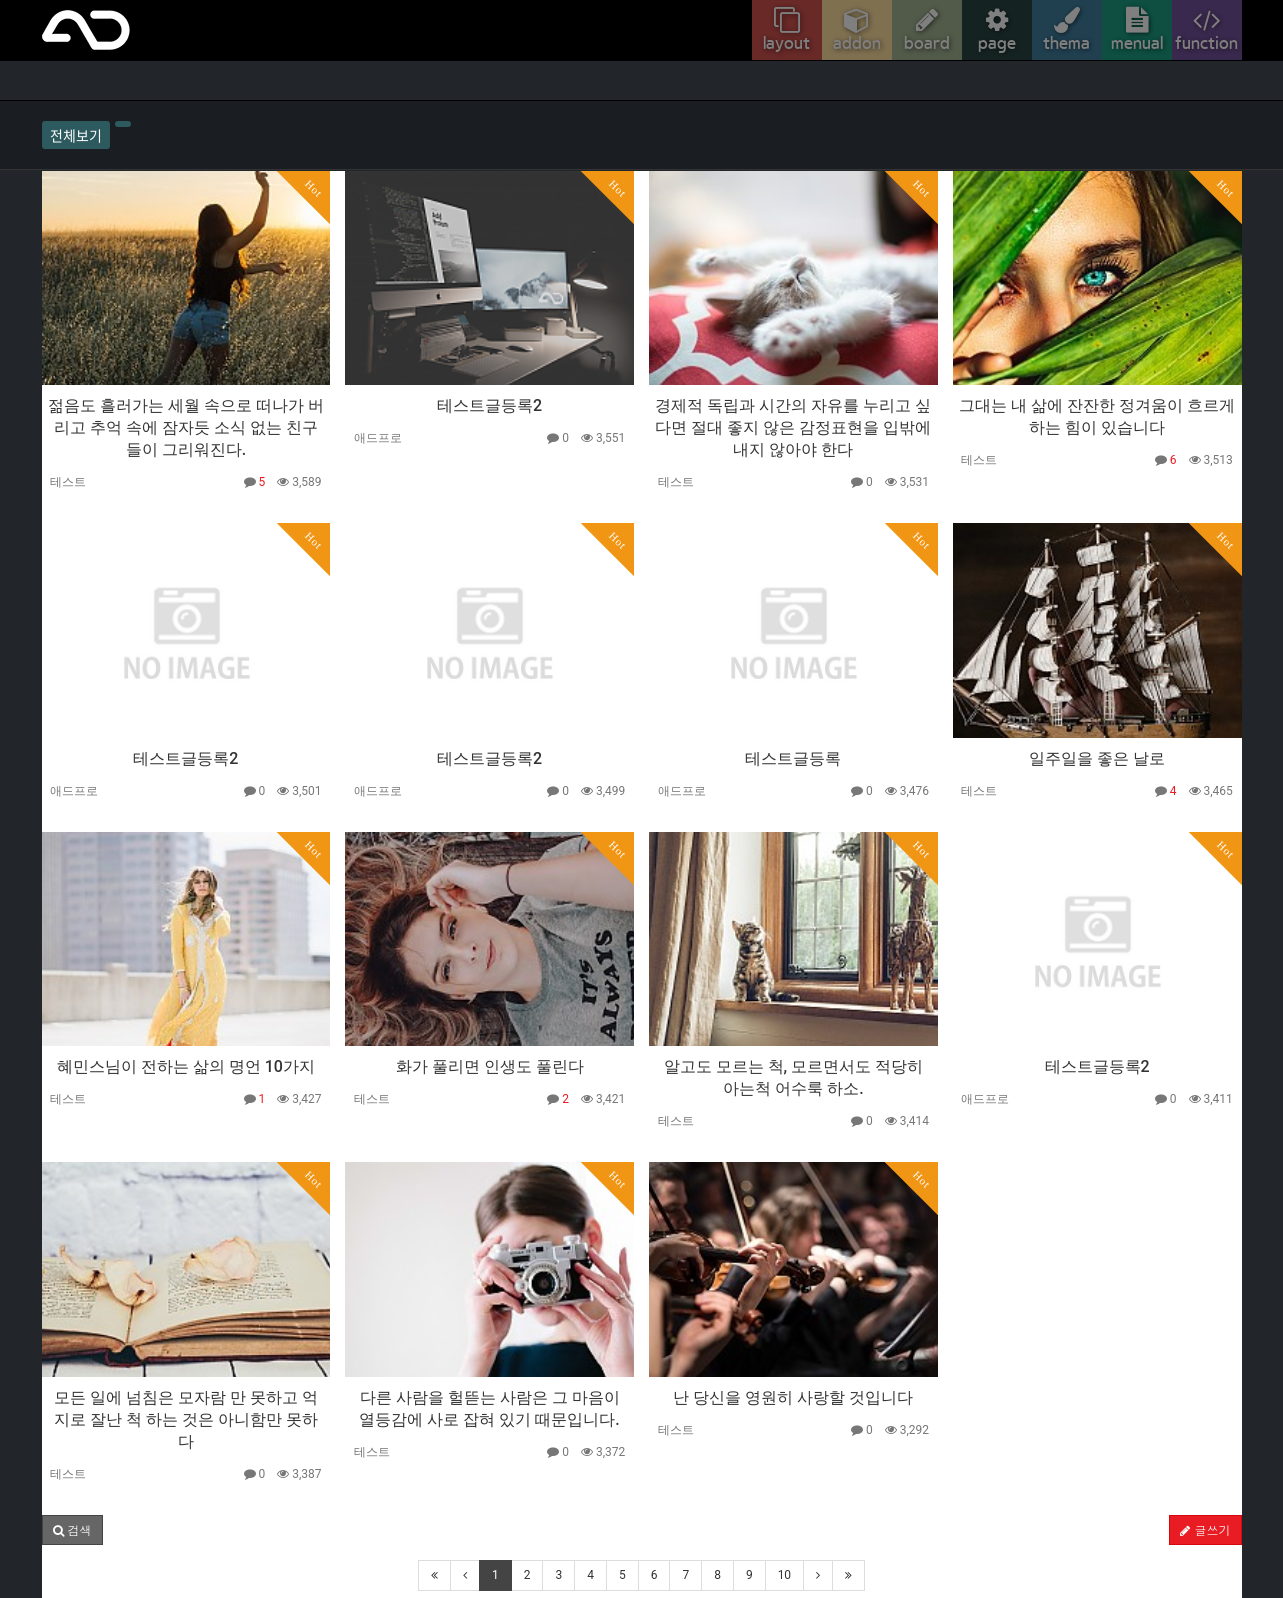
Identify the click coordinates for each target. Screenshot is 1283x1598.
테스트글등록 (793, 758)
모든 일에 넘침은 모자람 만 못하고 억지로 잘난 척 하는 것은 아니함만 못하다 (186, 1419)
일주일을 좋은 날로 (1097, 758)
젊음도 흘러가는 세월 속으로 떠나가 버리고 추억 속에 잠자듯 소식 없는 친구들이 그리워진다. (186, 427)
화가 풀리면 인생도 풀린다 (490, 1066)
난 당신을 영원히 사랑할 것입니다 (793, 1397)
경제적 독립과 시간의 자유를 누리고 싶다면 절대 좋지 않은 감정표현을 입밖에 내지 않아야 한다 (793, 427)
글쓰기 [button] (1205, 1529)
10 (785, 1575)
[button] (72, 1530)
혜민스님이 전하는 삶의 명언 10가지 (186, 1066)
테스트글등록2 (489, 405)
